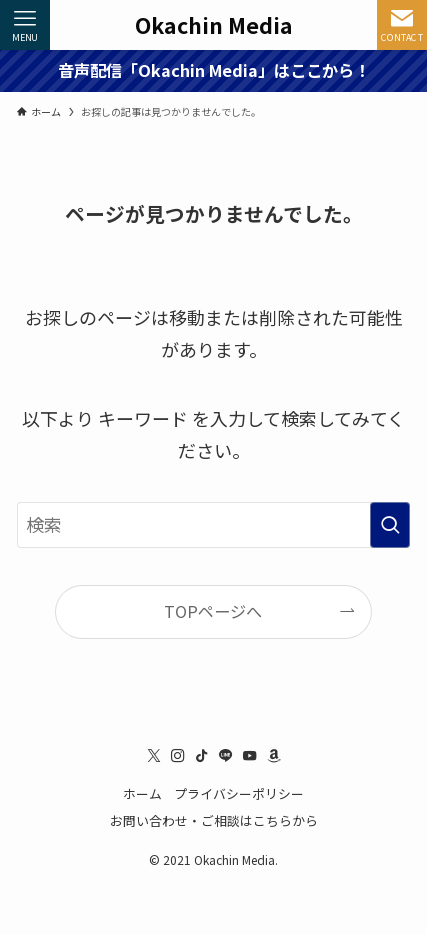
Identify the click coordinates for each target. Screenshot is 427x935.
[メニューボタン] (25, 25)
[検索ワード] (213, 525)
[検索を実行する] (390, 525)
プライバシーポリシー (239, 793)
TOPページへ (213, 611)
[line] (226, 756)
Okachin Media (214, 24)
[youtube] (250, 756)
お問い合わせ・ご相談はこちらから (214, 820)
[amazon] (274, 756)
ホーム (142, 793)
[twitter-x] (154, 756)
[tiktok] (202, 756)
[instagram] (178, 756)
